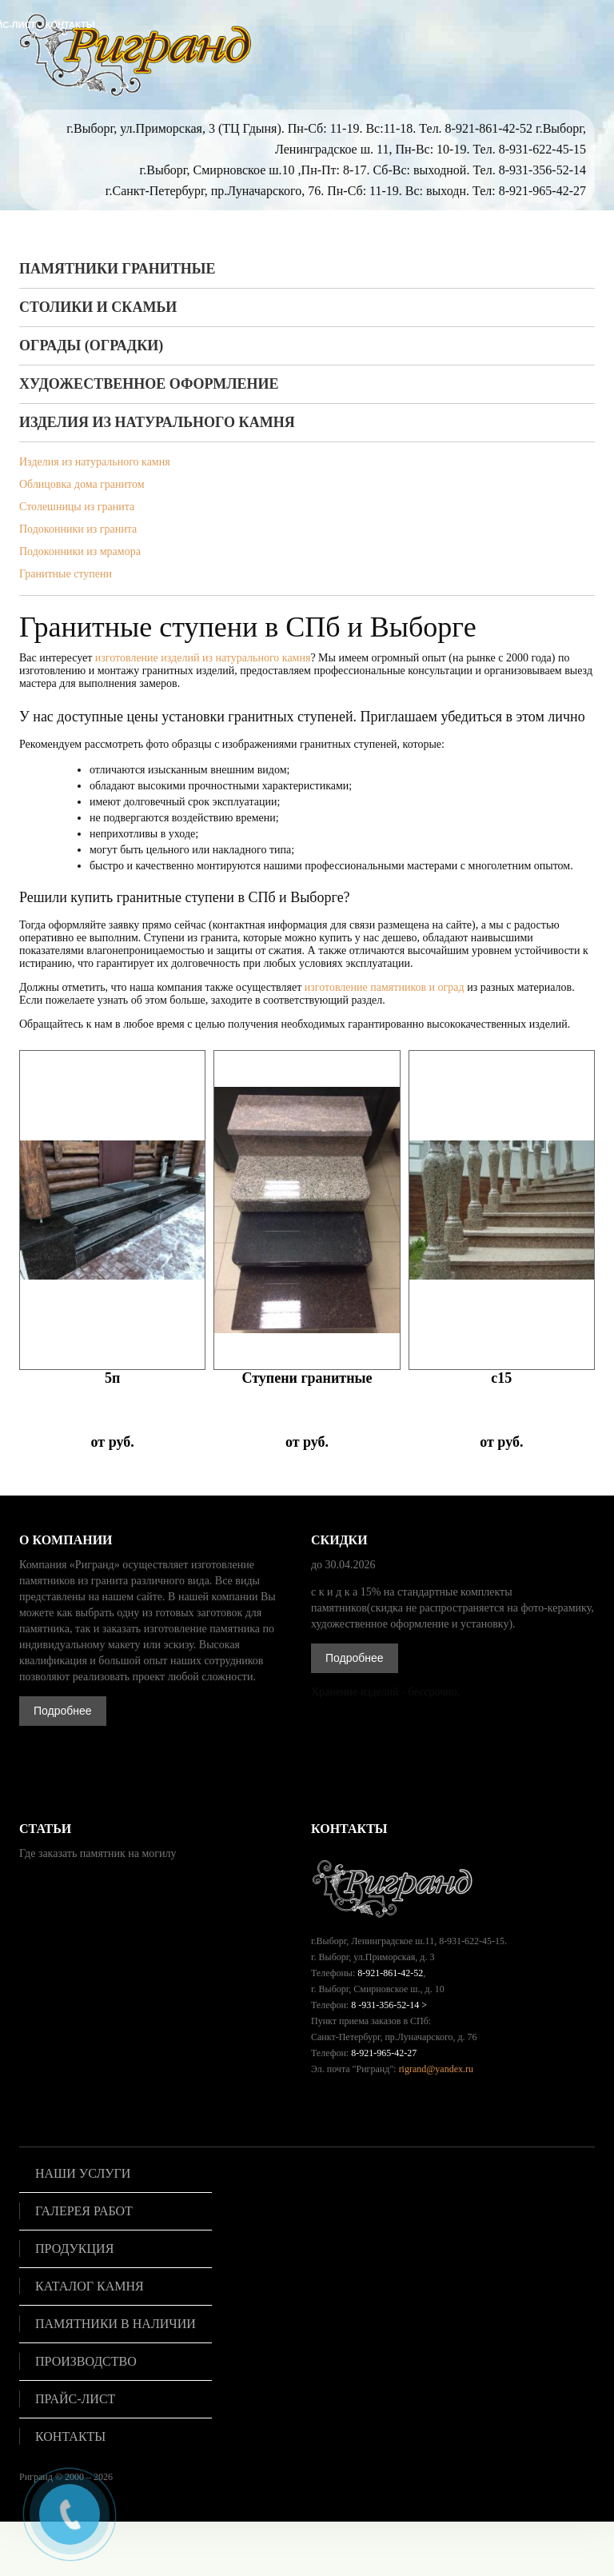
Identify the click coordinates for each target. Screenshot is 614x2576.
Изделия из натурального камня (94, 462)
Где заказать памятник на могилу (98, 1853)
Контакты (70, 2436)
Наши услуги (82, 2173)
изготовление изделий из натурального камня (203, 658)
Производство (86, 2361)
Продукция (74, 2249)
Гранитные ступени (65, 574)
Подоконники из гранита (78, 529)
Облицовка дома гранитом (82, 484)
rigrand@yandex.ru (436, 2069)
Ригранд (36, 2476)
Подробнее (63, 1710)
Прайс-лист (75, 2399)
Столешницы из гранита (76, 507)
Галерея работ (84, 2211)
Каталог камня (89, 2286)
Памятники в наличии (115, 2324)
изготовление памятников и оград (384, 987)
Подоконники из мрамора (80, 551)
